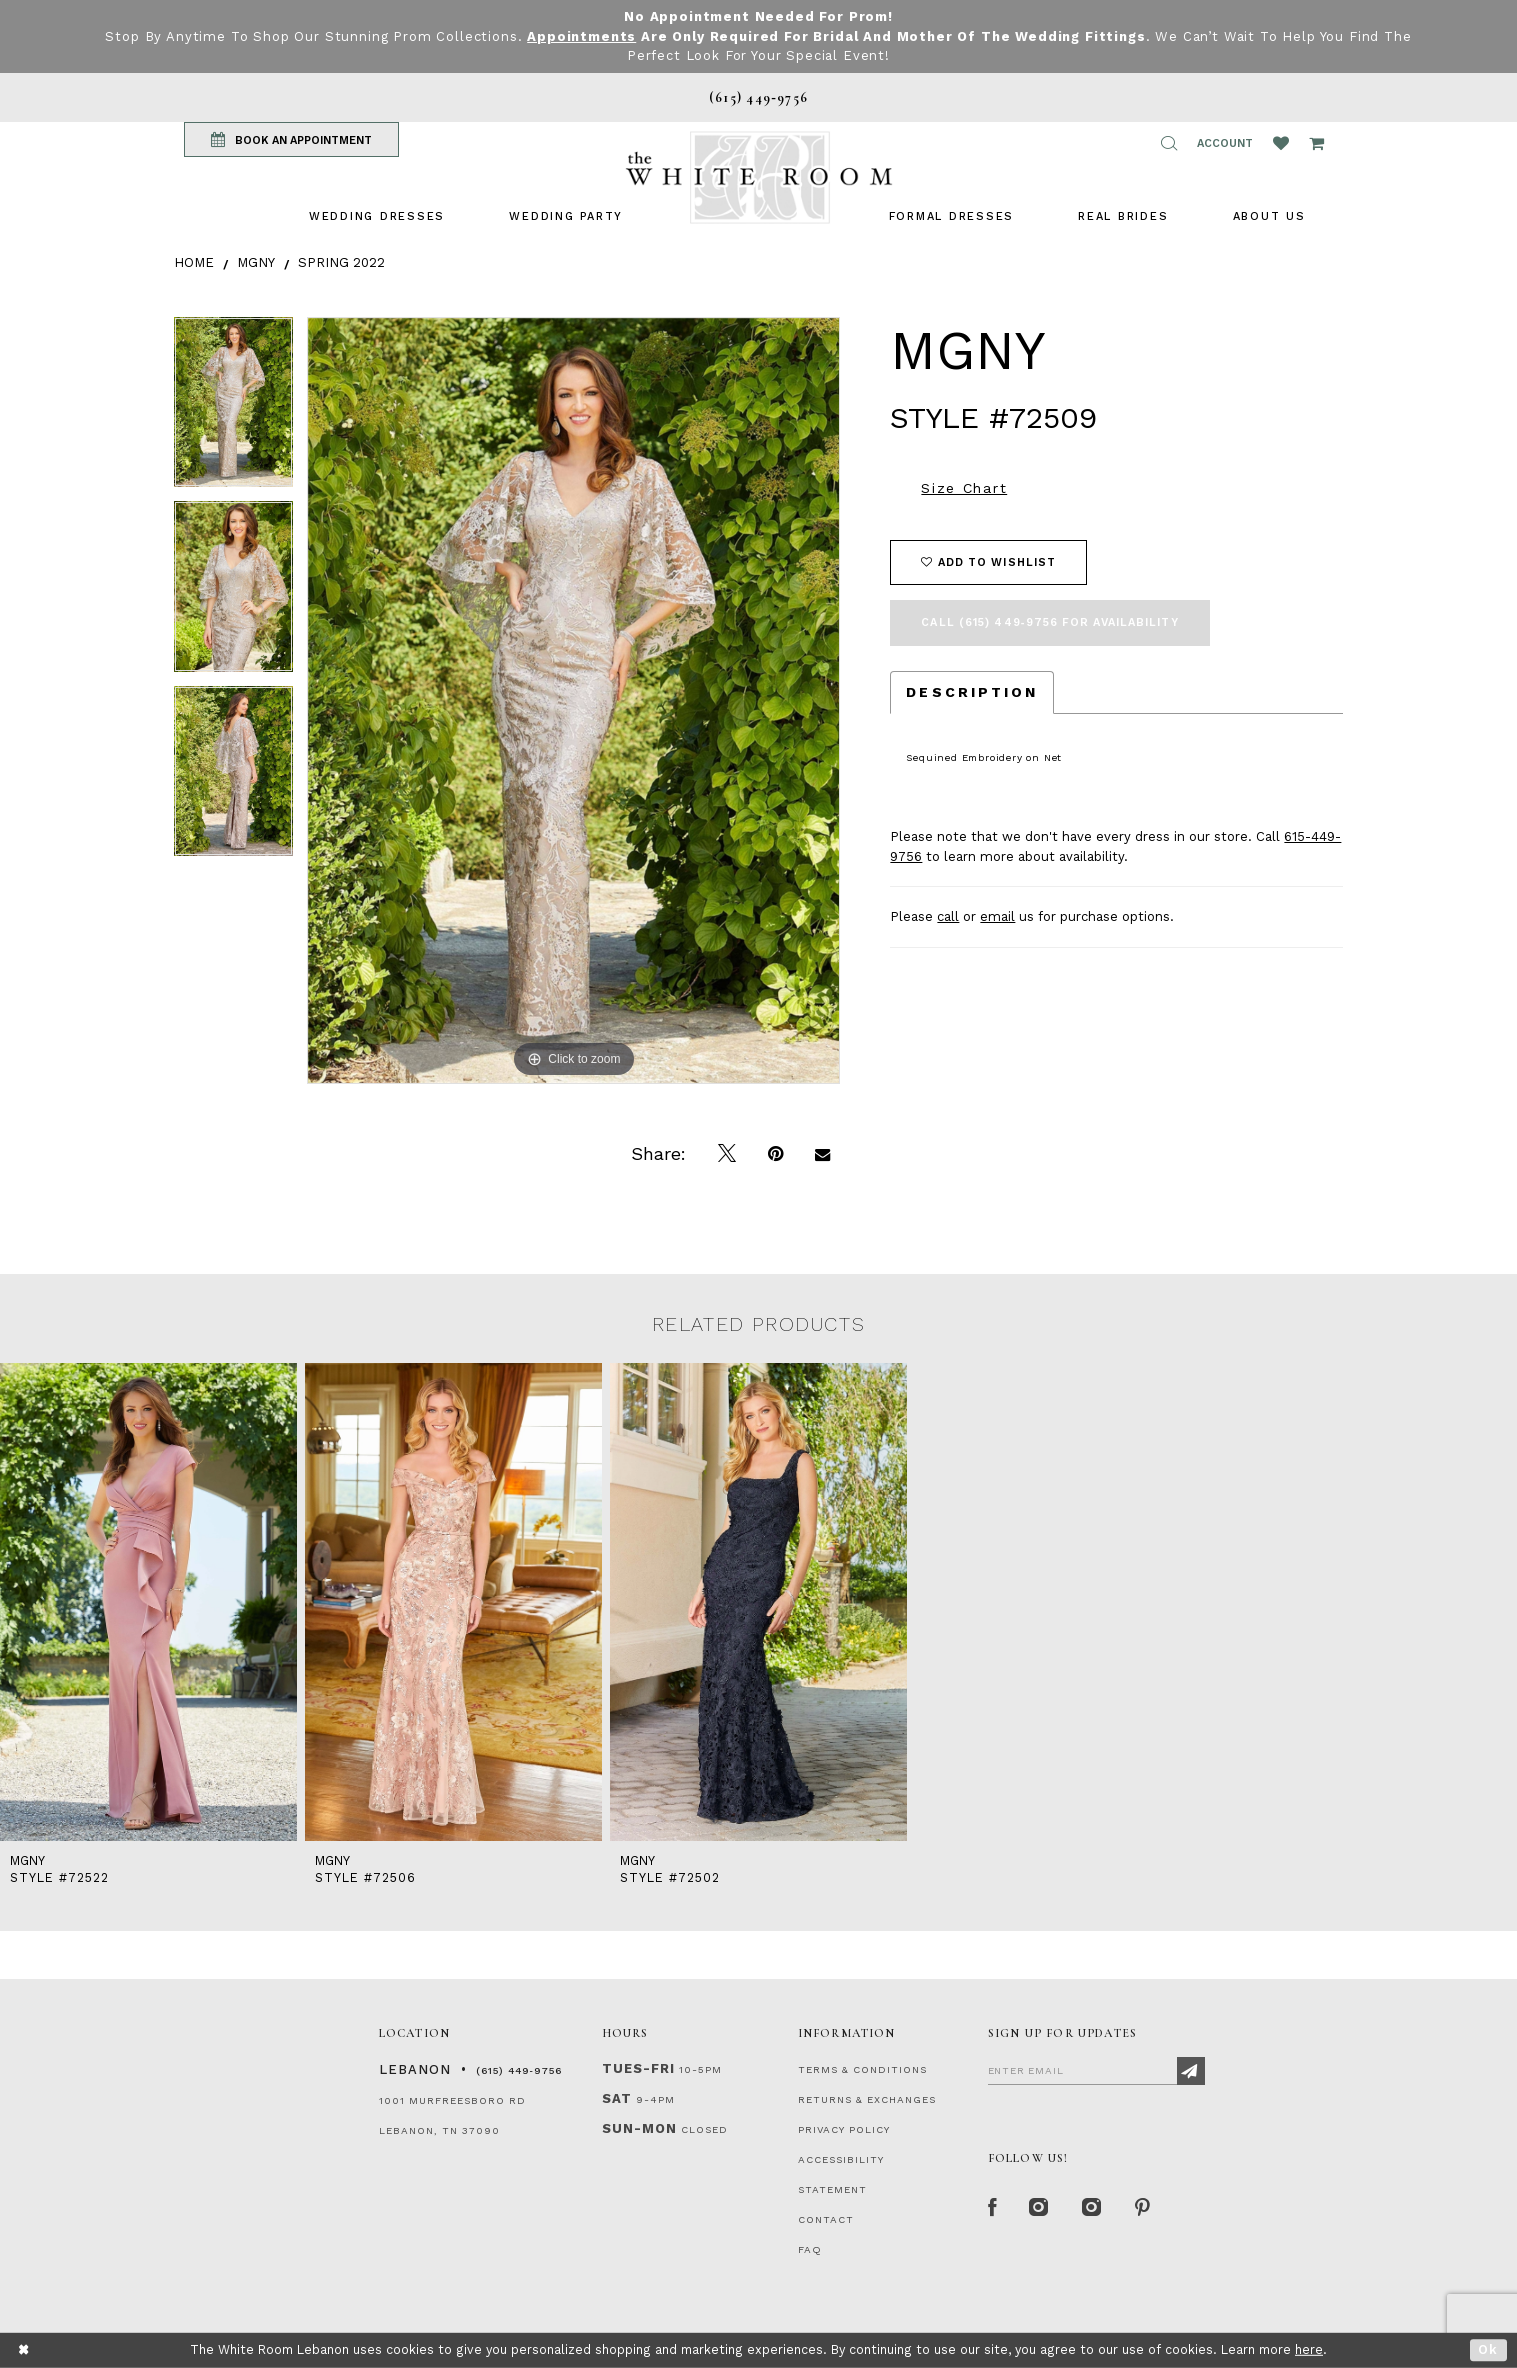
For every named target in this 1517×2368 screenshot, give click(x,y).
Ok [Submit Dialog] (1488, 2349)
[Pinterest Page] (1143, 2208)
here (1309, 2349)
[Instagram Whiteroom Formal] (1039, 2208)
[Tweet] (727, 1154)
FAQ (810, 2249)
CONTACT (826, 2219)
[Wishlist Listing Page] (1281, 143)
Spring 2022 (341, 262)
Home (194, 262)
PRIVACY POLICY (844, 2129)
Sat (617, 2098)
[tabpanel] (233, 409)
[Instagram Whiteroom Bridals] (1092, 2208)
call (948, 916)
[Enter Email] (1096, 2070)
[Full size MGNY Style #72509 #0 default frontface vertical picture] (574, 700)
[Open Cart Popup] (1316, 143)
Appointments (581, 36)
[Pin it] (775, 1154)
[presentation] (148, 1602)
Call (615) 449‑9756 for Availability (1049, 622)
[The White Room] (759, 177)
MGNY (256, 262)
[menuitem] (377, 216)
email (997, 916)
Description (972, 692)
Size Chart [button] (964, 488)
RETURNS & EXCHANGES (867, 2099)
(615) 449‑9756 (519, 2070)
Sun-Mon (639, 2128)
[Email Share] (822, 1154)
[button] (1169, 143)
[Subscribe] (1191, 2071)
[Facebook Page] (993, 2208)
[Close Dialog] (24, 2350)
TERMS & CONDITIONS (862, 2069)
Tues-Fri (638, 2068)
